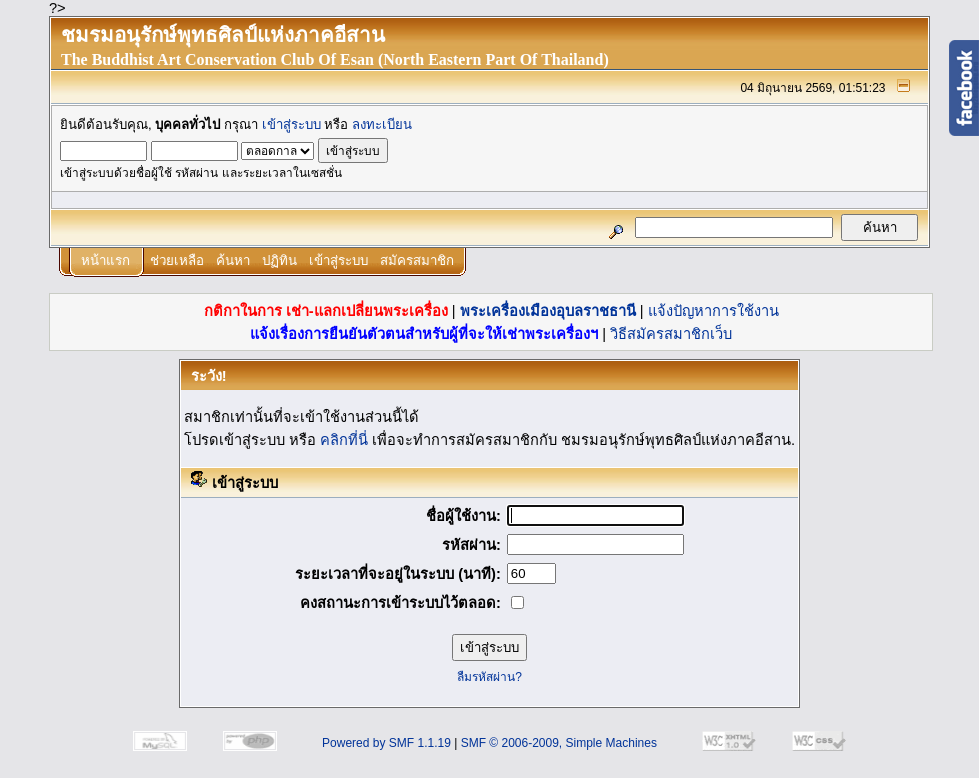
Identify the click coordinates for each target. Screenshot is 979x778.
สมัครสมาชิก (417, 260)
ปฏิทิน (279, 260)
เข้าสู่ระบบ (291, 124)
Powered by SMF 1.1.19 (386, 743)
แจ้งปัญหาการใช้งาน (713, 311)
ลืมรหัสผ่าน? (489, 677)
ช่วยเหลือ (177, 260)
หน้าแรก (105, 260)
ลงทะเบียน (382, 124)
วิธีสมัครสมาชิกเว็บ (671, 334)
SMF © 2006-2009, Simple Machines (559, 743)
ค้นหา (233, 260)
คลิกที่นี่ (344, 440)
